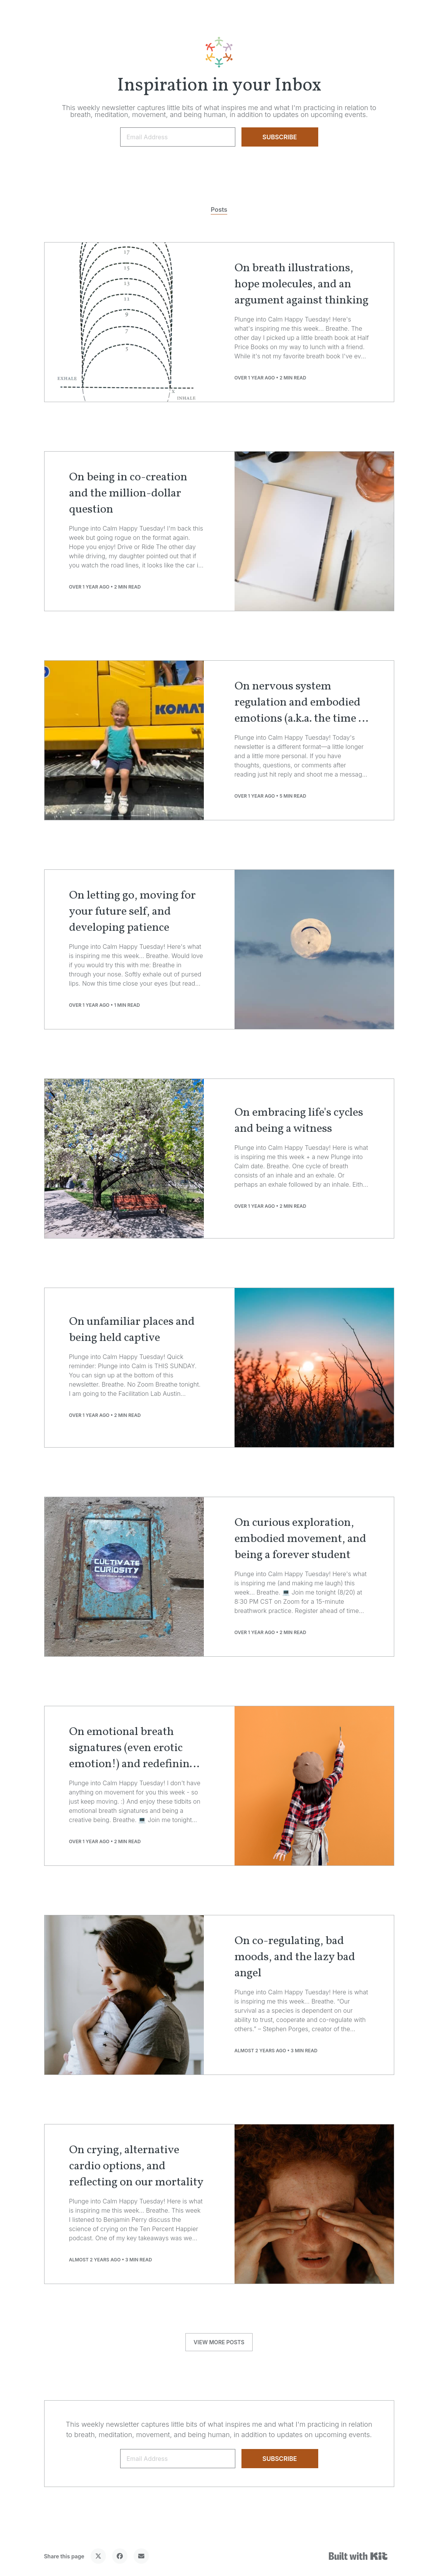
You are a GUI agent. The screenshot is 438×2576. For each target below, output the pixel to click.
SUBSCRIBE (279, 137)
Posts (219, 209)
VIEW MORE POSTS (218, 2342)
